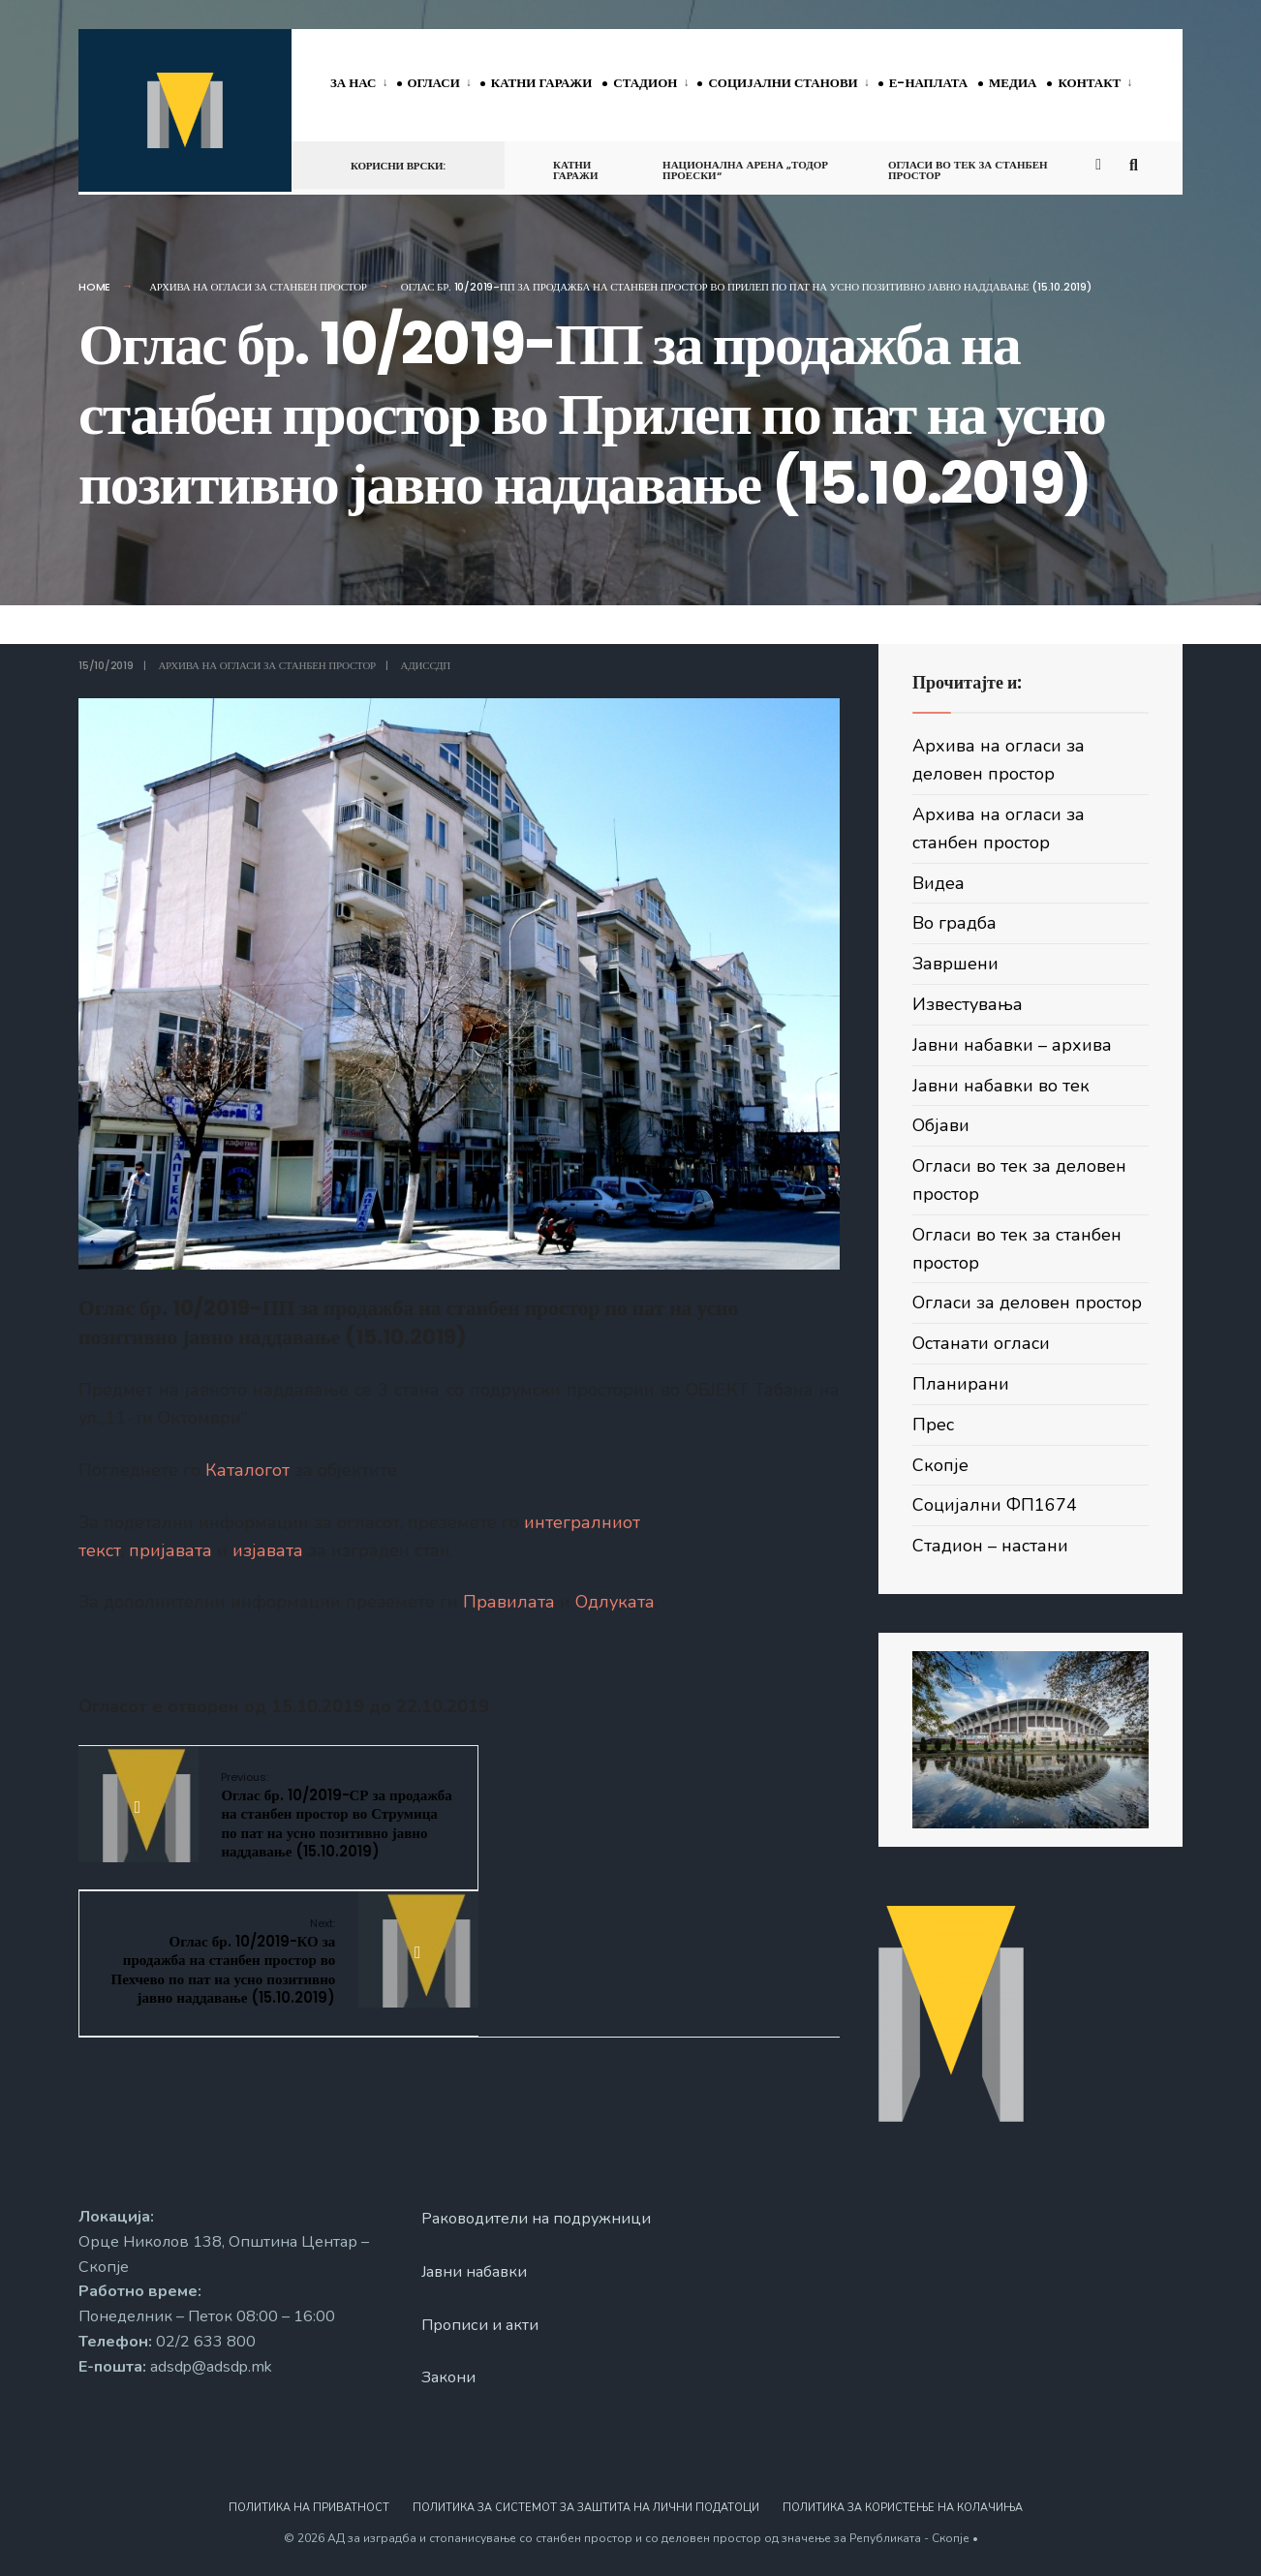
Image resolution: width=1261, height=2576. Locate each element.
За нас (353, 83)
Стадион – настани (990, 1545)
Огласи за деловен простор (1027, 1302)
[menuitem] (363, 84)
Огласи (434, 83)
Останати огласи (981, 1343)
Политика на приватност (309, 2506)
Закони (448, 2376)
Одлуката (615, 1601)
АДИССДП (425, 665)
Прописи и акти (479, 2323)
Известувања (967, 1004)
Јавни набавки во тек (1001, 1085)
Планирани (960, 1383)
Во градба (954, 923)
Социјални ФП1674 (994, 1505)
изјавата (267, 1550)
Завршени (955, 963)
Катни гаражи (541, 83)
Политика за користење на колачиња (903, 2506)
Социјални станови (782, 83)
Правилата (509, 1601)
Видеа (938, 883)
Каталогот (247, 1470)
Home (94, 286)
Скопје (940, 1465)
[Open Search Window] (1136, 164)
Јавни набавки (475, 2270)
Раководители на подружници (536, 2216)
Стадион (645, 83)
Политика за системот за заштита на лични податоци (586, 2506)
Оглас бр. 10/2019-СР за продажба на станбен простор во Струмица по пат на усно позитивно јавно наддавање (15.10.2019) (323, 1825)
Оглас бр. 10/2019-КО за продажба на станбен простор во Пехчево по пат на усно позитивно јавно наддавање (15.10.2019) (594, 1825)
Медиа (1012, 83)
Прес (933, 1424)
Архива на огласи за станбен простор (258, 286)
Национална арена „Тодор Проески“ (745, 170)
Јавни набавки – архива (1012, 1045)
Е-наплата (928, 83)
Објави (940, 1125)
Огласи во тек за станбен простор (968, 170)
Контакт (1089, 83)
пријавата (170, 1550)
